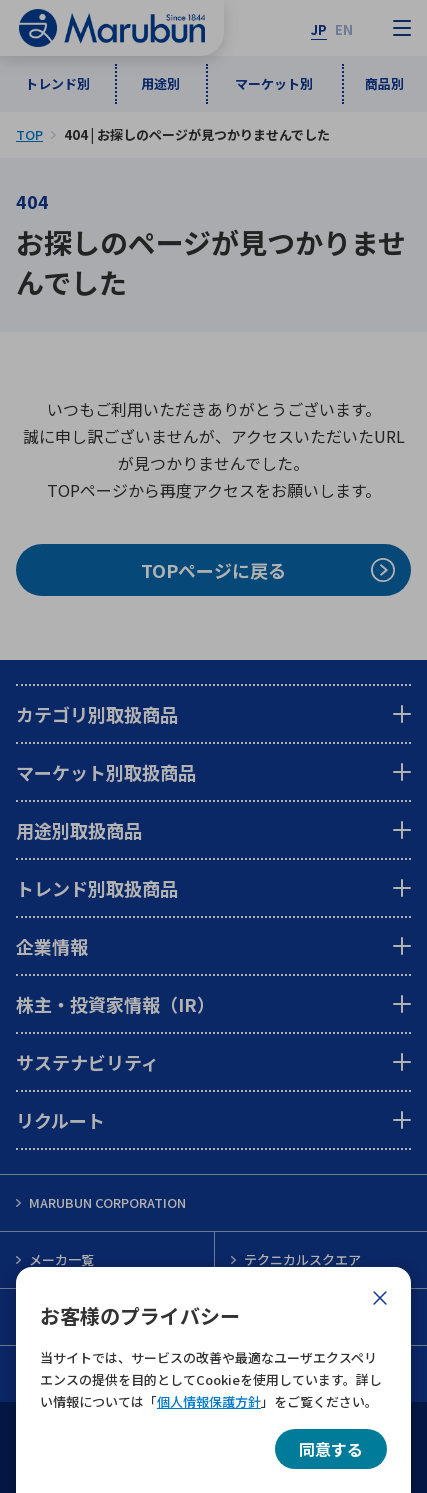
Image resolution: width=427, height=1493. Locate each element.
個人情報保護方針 (209, 1401)
